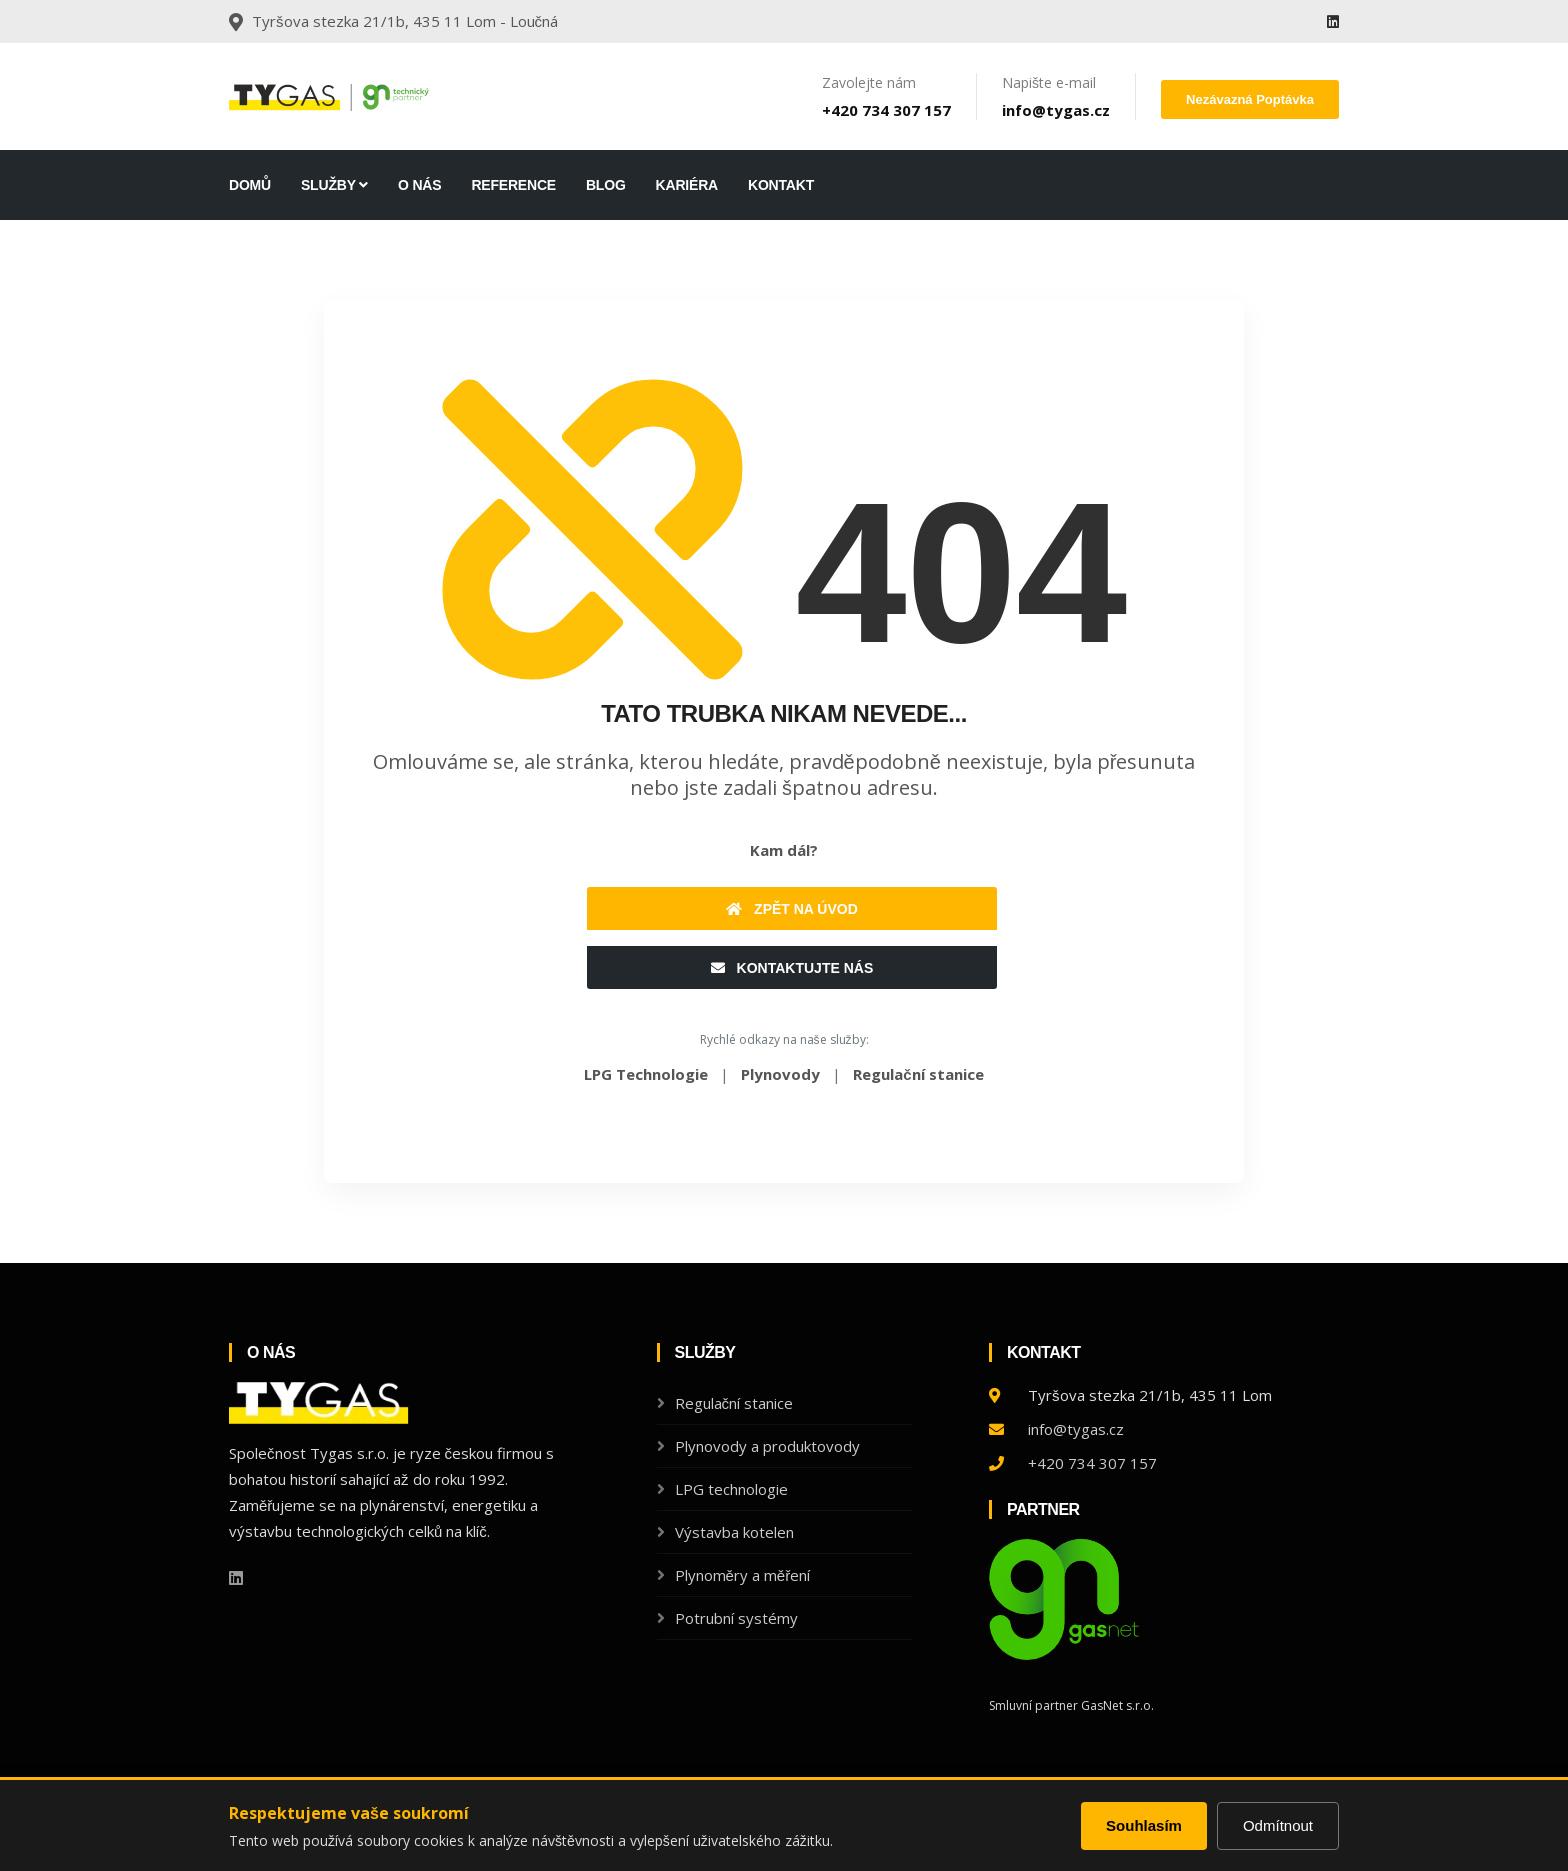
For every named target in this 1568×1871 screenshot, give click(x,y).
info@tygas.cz (1056, 110)
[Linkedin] (1333, 21)
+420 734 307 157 (886, 110)
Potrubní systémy (736, 1618)
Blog (606, 185)
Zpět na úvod (792, 909)
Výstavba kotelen (734, 1532)
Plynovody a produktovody (767, 1446)
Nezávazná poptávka (1250, 99)
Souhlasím (1144, 1825)
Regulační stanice (734, 1403)
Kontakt (781, 185)
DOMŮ (250, 185)
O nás (419, 185)
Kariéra (687, 185)
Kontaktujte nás (792, 968)
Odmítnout (1278, 1825)
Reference (513, 185)
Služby (334, 185)
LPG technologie (731, 1489)
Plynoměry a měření (743, 1575)
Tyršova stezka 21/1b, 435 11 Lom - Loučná (405, 21)
